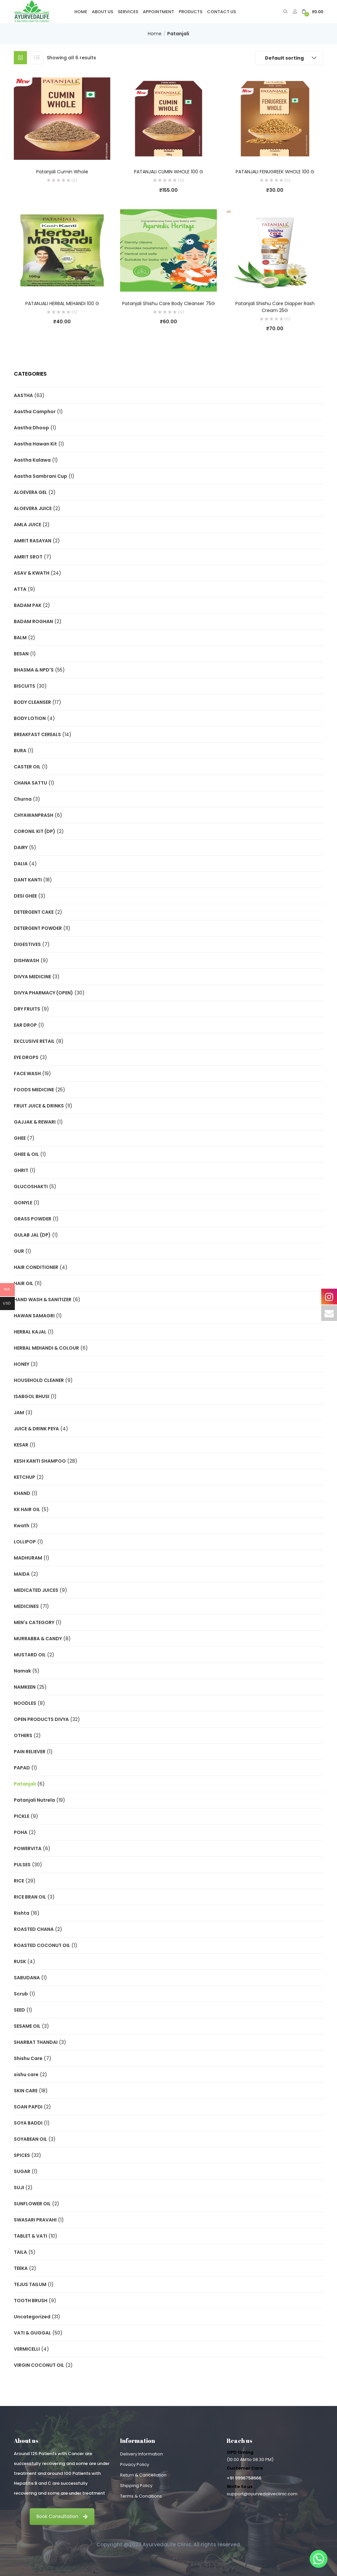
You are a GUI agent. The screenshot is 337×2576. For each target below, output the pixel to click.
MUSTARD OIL (30, 1654)
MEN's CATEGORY (34, 1622)
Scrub (21, 1993)
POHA (20, 1832)
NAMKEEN (25, 1687)
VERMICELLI (27, 2349)
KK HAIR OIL (27, 1509)
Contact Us (221, 12)
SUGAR (22, 2171)
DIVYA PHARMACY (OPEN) (43, 992)
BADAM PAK (27, 605)
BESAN (21, 653)
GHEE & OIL (26, 1154)
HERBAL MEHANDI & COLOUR (46, 1348)
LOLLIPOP (25, 1541)
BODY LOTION (30, 718)
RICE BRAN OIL (30, 1897)
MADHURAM (28, 1558)
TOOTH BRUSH (30, 2300)
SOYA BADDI (28, 2123)
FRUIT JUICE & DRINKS (39, 1105)
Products (190, 12)
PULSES (22, 1864)
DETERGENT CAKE (34, 912)
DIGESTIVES (27, 944)
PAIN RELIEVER (29, 1751)
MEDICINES (26, 1606)
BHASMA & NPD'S (34, 670)
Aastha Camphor (35, 411)
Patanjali (25, 1784)
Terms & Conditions (141, 2496)
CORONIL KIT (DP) (34, 831)
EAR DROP (25, 1025)
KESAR (21, 1445)
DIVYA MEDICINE (32, 976)
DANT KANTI (28, 879)
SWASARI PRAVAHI (35, 2220)
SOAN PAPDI (28, 2107)
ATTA (20, 589)
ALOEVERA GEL (30, 492)
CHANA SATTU (30, 783)
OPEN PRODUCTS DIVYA (41, 1719)
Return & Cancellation (143, 2475)
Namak (22, 1671)
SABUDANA (27, 1977)
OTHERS (23, 1735)
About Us (102, 12)
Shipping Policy (136, 2485)
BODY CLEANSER (32, 702)
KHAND (22, 1493)
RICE (19, 1880)
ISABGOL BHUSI (31, 1396)
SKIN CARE (26, 2090)
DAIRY (21, 847)
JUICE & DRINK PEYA (36, 1428)
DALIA (21, 863)
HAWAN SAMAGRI (34, 1315)
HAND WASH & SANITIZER (42, 1299)
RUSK (20, 1961)
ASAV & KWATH (31, 573)
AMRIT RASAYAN (32, 540)
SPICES (22, 2155)
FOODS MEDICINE (34, 1089)
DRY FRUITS (27, 1009)
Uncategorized (32, 2316)
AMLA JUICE (27, 524)
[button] (312, 11)
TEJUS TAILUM (30, 2284)
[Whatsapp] (318, 2559)
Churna (23, 799)
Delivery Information (141, 2454)
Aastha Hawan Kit (35, 444)
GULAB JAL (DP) (32, 1235)
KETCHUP (24, 1477)
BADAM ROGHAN (33, 621)
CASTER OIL (27, 766)
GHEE (20, 1138)
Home (80, 12)
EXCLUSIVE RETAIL (34, 1041)
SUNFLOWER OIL (32, 2203)
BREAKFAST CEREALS (37, 734)
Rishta (21, 1913)
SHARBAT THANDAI (36, 2042)
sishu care (26, 2074)
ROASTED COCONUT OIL (42, 1945)
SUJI (19, 2187)
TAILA (20, 2252)
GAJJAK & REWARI (35, 1122)
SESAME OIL (27, 2026)
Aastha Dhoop (31, 427)
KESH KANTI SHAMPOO (40, 1461)
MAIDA (22, 1574)
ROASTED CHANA (34, 1929)
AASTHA (23, 395)
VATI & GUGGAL (32, 2333)
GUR (19, 1251)
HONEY (21, 1364)
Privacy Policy (134, 2464)
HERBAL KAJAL (30, 1332)
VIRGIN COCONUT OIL (39, 2365)
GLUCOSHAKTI (31, 1186)
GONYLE (23, 1202)
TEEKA (21, 2268)
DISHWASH (26, 960)
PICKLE (21, 1816)
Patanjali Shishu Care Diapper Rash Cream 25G (275, 307)
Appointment (158, 12)
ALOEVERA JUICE (33, 508)
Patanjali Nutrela (34, 1800)
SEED (19, 2010)
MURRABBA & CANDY (38, 1638)
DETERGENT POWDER (38, 928)
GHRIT (21, 1170)
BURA (20, 750)
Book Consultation (62, 2516)
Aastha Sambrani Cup (40, 476)
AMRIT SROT (28, 557)
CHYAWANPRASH (33, 815)
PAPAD (22, 1767)
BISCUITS (24, 686)
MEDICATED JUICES (36, 1590)
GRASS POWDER (32, 1219)
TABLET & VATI (30, 2236)
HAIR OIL (23, 1283)
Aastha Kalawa (32, 460)
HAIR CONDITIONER (36, 1267)
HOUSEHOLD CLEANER (39, 1380)
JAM (19, 1412)
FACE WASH (27, 1073)
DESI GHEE (25, 896)
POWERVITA (27, 1848)
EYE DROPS (26, 1057)
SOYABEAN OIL (30, 2139)
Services (128, 12)
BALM (20, 637)
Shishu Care (28, 2058)
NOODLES (25, 1703)
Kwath (21, 1525)
